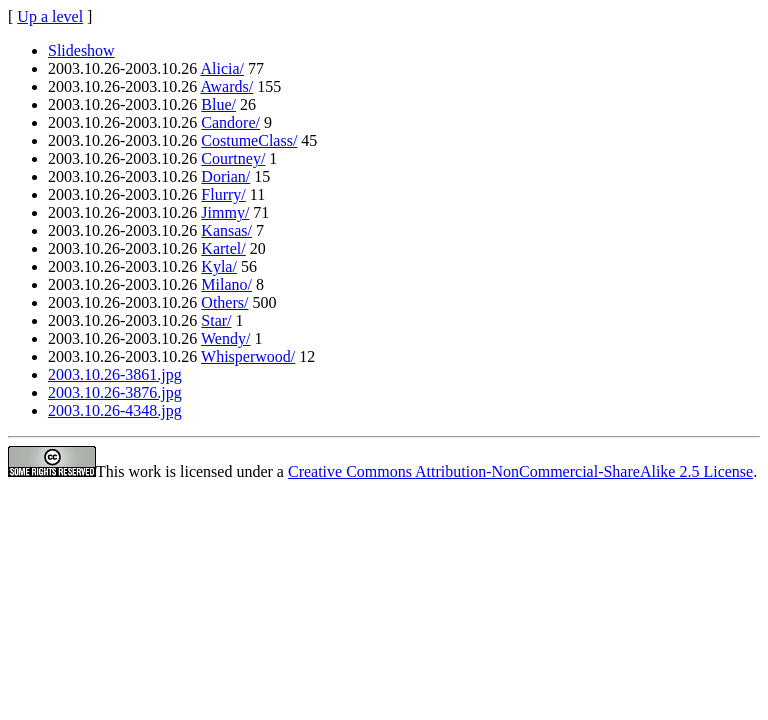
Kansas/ (226, 230)
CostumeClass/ (249, 140)
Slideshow (81, 50)
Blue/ (218, 104)
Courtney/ (233, 158)
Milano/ (226, 284)
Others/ (224, 302)
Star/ (216, 320)
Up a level (50, 16)
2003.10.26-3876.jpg (115, 392)
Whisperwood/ (248, 356)
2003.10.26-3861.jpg (115, 374)
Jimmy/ (225, 212)
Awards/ (226, 86)
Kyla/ (219, 266)
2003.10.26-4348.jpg (115, 410)
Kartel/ (223, 248)
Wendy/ (225, 338)
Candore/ (230, 122)
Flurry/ (223, 194)
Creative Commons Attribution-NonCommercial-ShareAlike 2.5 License (520, 471)
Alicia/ (222, 68)
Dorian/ (225, 176)
